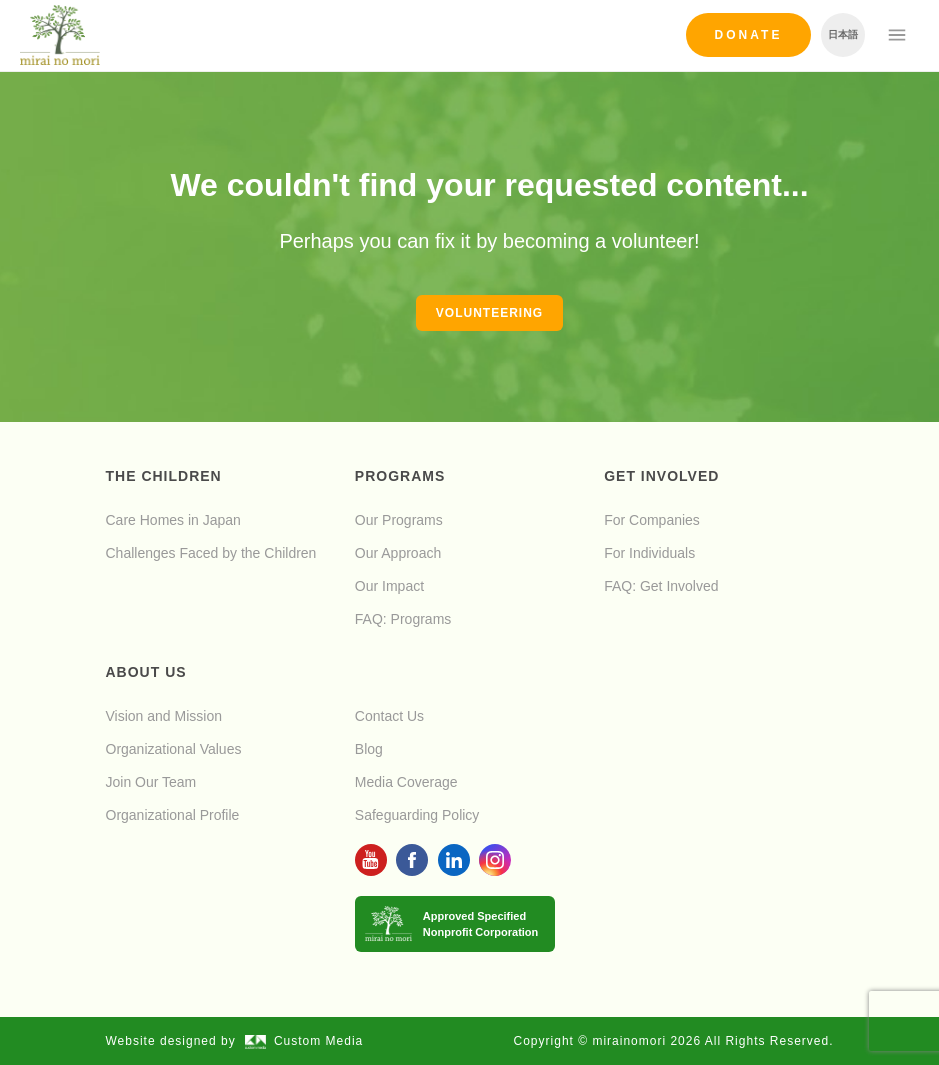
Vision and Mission (164, 716)
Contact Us (389, 716)
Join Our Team (151, 782)
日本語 (843, 34)
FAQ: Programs (403, 619)
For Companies (652, 520)
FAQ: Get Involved (661, 586)
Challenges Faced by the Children (211, 553)
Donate (749, 35)
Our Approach (398, 553)
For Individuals (649, 553)
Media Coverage (406, 782)
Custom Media (304, 1041)
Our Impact (389, 586)
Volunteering (489, 313)
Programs (400, 476)
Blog (369, 749)
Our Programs (399, 520)
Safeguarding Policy (417, 815)
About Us (146, 672)
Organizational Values (174, 749)
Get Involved (661, 476)
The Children (164, 476)
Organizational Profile (173, 815)
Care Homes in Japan (173, 520)
